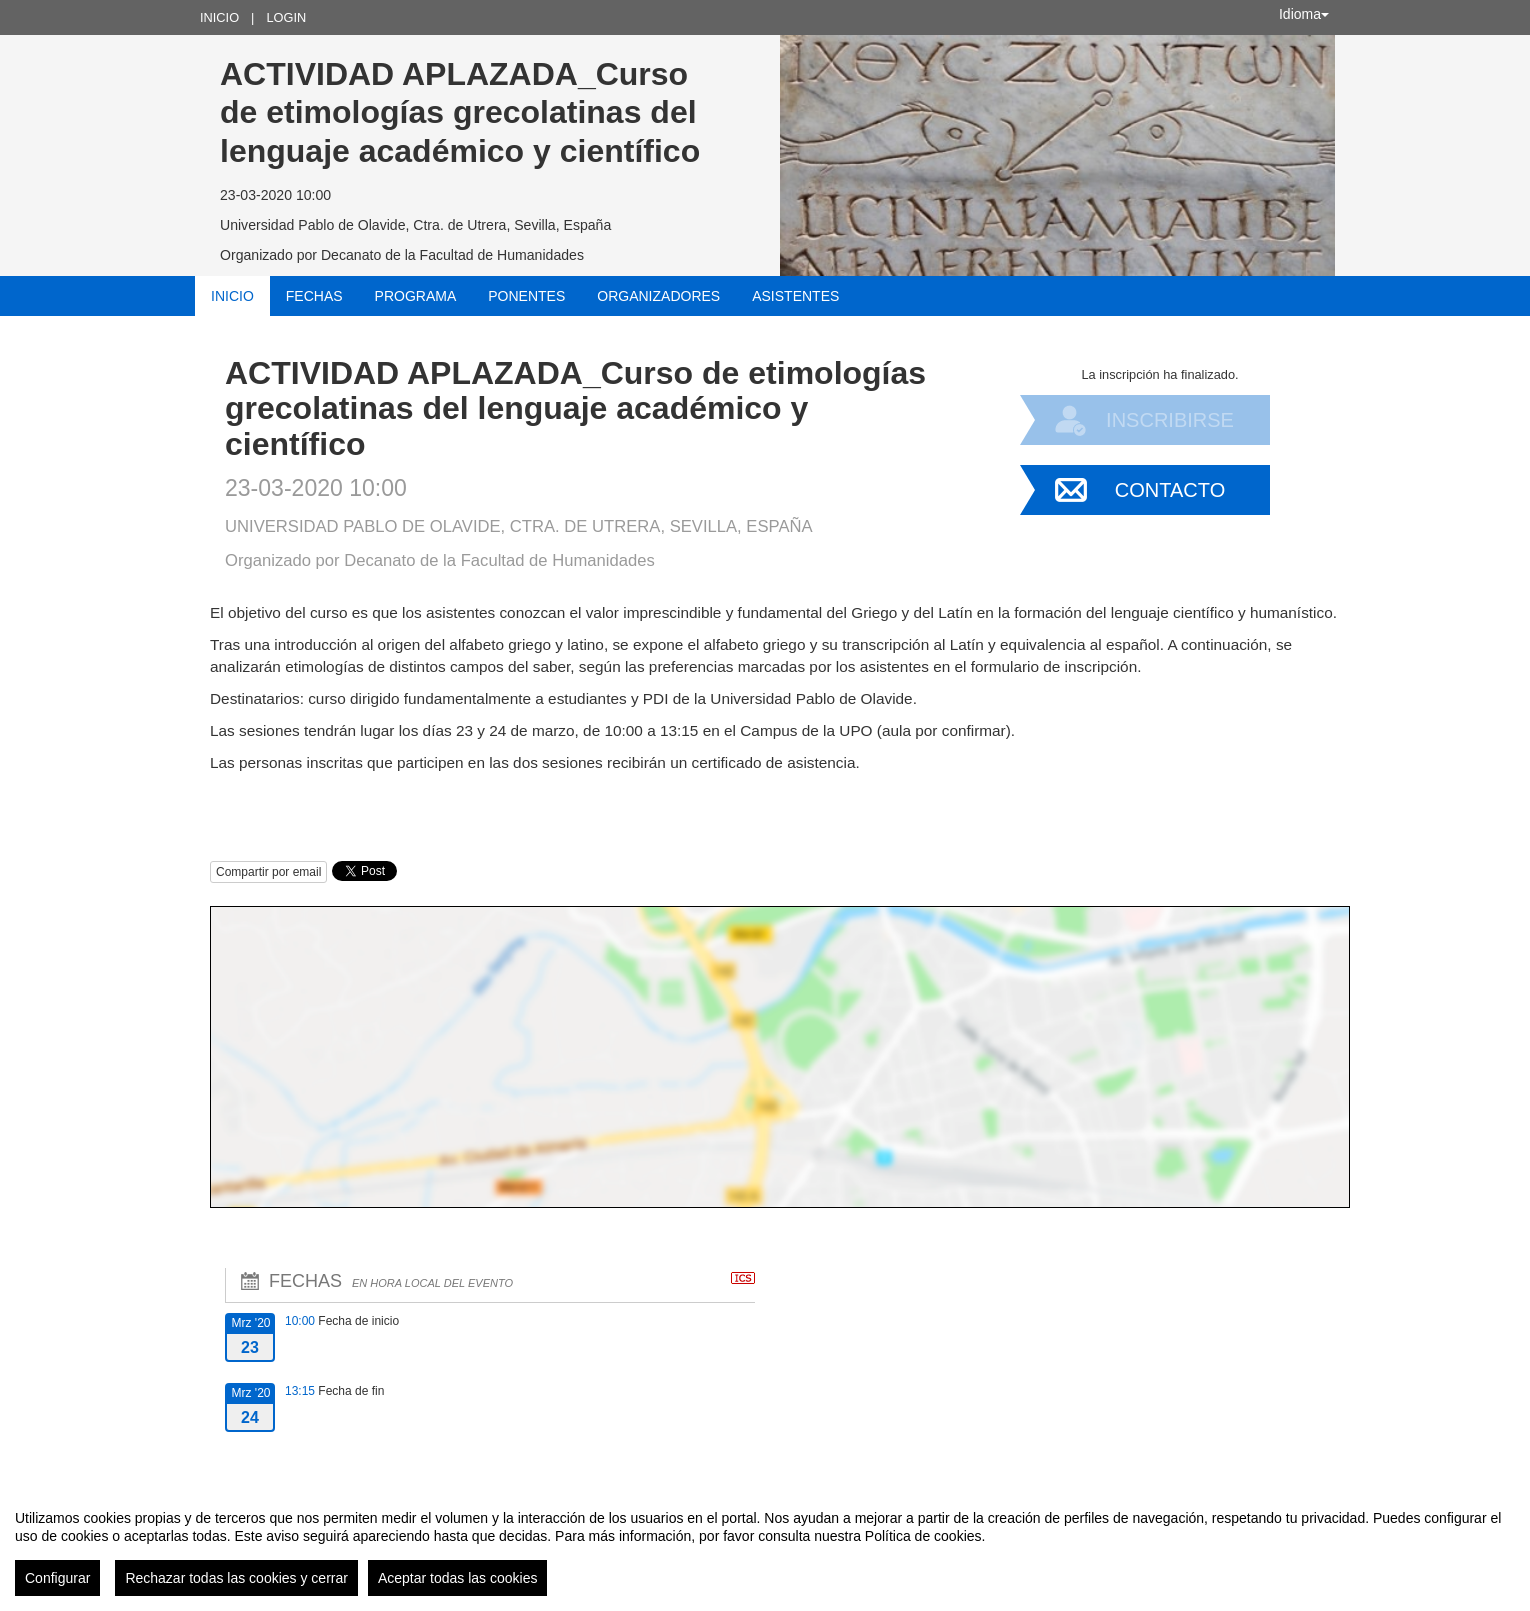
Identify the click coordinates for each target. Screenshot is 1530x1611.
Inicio (219, 17)
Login (286, 17)
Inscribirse (1170, 420)
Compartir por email (268, 872)
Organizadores (658, 296)
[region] (765, 1545)
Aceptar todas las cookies (458, 1578)
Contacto (1170, 490)
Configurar (57, 1578)
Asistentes (795, 296)
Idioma (1304, 14)
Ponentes (526, 296)
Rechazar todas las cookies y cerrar (236, 1578)
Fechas (314, 296)
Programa (416, 296)
